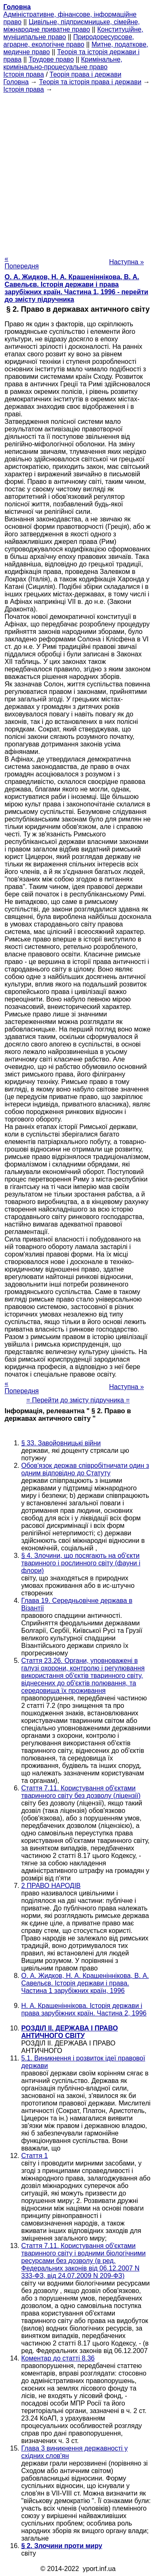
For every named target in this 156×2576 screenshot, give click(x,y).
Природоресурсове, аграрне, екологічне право (68, 40)
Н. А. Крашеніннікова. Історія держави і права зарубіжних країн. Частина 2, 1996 (83, 2009)
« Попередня (22, 262)
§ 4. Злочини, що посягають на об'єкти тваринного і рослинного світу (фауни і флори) (80, 1563)
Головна (16, 81)
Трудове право (51, 59)
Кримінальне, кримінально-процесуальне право (62, 63)
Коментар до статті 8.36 (58, 2358)
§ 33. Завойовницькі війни (61, 1443)
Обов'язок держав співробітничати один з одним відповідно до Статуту (85, 1469)
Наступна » (126, 261)
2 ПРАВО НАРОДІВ (51, 1885)
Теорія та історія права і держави (90, 81)
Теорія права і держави (85, 74)
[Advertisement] (78, 171)
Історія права (23, 74)
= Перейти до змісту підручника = (78, 1400)
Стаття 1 (34, 2155)
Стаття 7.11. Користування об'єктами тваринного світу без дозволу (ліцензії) (81, 1792)
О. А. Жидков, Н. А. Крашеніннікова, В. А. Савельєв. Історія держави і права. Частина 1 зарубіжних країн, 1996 (85, 1983)
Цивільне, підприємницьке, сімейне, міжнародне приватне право (71, 25)
